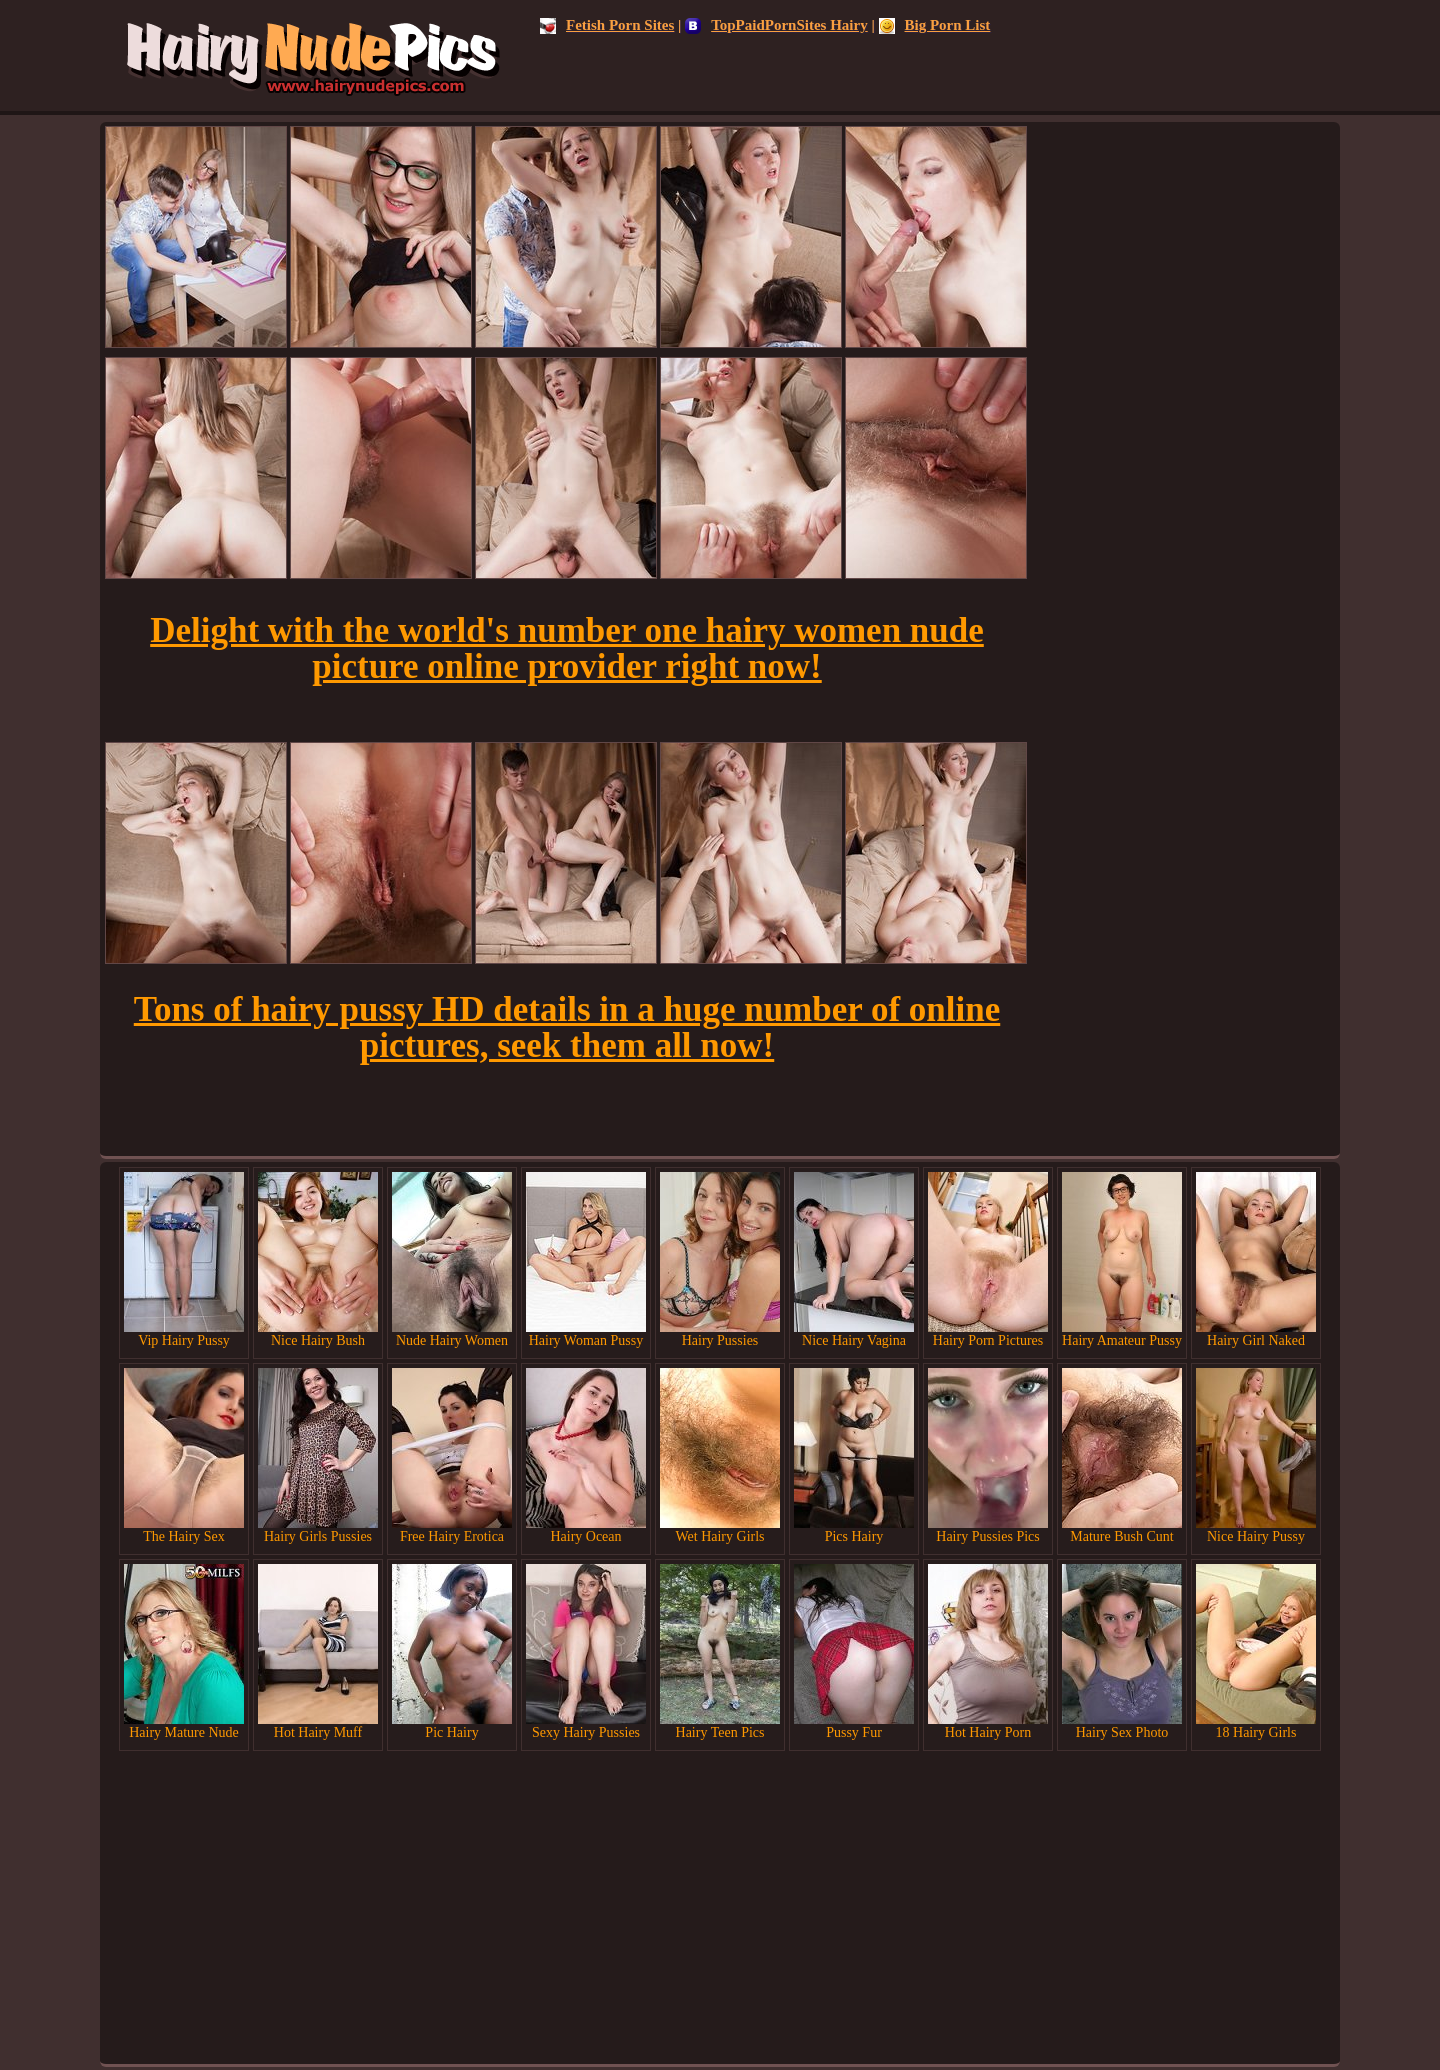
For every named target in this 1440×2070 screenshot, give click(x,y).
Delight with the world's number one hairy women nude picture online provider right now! (567, 648)
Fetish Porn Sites (607, 25)
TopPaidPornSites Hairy (776, 25)
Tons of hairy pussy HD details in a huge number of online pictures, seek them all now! (567, 1027)
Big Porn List (935, 25)
